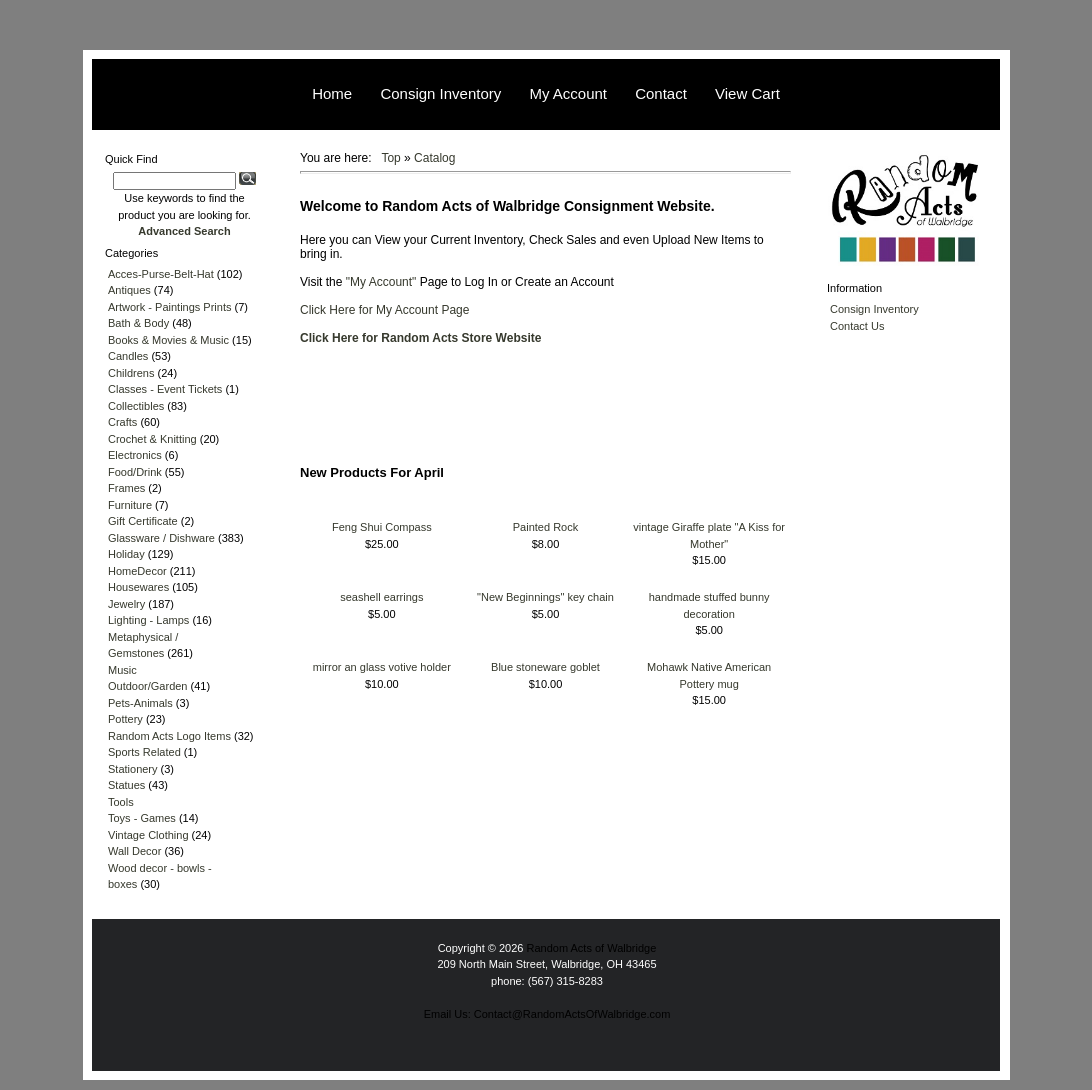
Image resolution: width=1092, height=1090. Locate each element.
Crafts (122, 422)
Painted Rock (545, 527)
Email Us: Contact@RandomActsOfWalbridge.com (547, 1014)
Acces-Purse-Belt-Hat (161, 274)
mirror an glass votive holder (382, 667)
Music (122, 670)
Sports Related (144, 752)
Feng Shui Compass (382, 527)
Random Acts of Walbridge (592, 948)
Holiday (126, 554)
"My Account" (383, 282)
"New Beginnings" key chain (545, 597)
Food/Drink (135, 472)
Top (390, 158)
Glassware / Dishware (161, 538)
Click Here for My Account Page (384, 310)
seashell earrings (381, 597)
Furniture (130, 505)
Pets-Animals (140, 703)
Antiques (129, 290)
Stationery (133, 769)
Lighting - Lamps (148, 620)
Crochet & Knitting (152, 439)
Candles (128, 356)
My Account (568, 93)
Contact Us (857, 326)
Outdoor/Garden (148, 686)
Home (332, 93)
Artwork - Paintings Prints (169, 307)
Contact (661, 93)
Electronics (135, 455)
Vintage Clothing (148, 835)
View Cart (747, 93)
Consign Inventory (440, 93)
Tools (121, 802)
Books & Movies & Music (168, 340)
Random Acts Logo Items (169, 736)
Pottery (125, 719)
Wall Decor (134, 851)
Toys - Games (142, 818)
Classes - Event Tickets (165, 389)
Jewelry (126, 604)
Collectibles (136, 406)
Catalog (434, 158)
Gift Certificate (143, 521)
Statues (126, 785)
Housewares (138, 587)
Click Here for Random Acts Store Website (420, 338)
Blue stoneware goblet (545, 667)
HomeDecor (137, 571)
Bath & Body (138, 323)
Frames (126, 488)
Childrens (131, 373)
